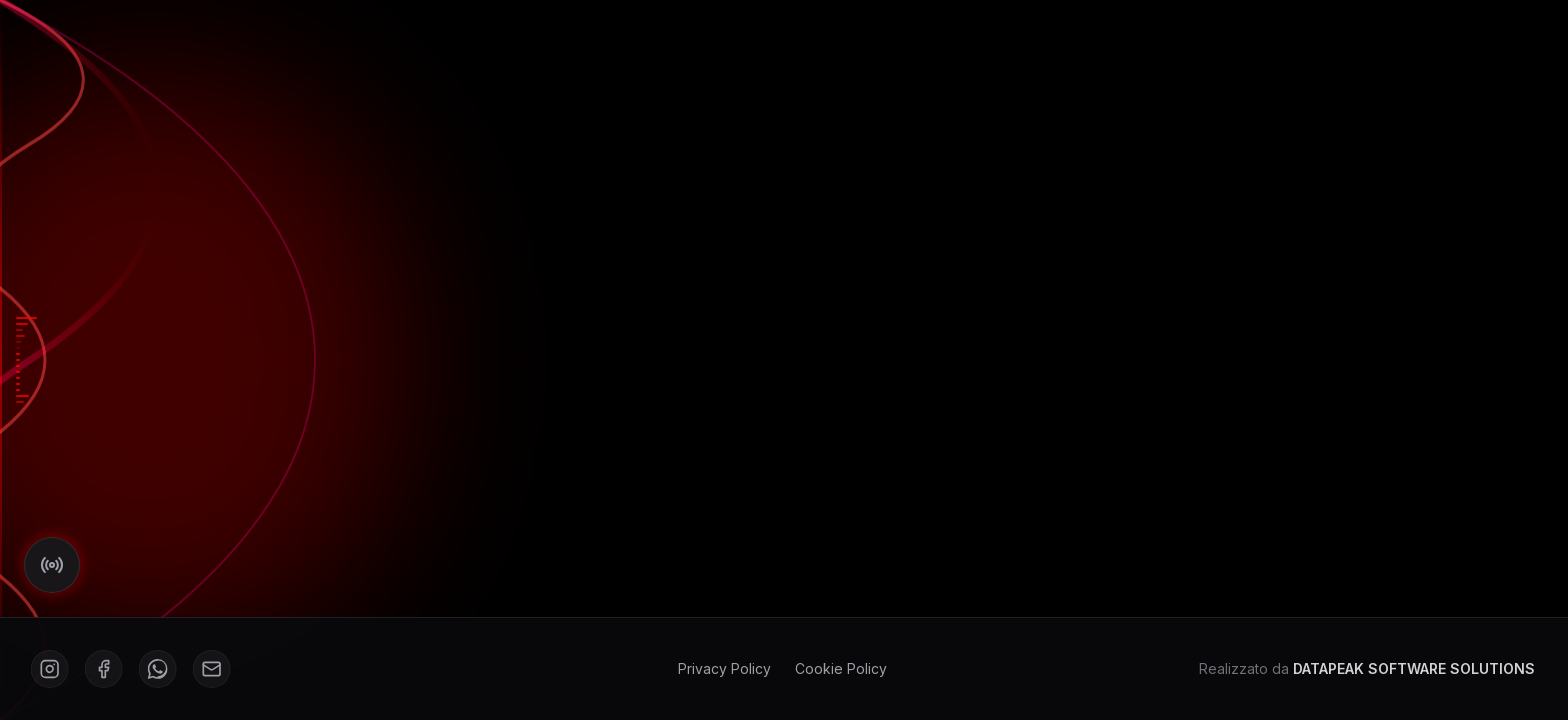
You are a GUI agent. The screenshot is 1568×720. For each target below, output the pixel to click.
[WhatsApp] (155, 669)
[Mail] (209, 669)
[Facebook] (101, 669)
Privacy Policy (721, 668)
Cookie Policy (838, 668)
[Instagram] (47, 669)
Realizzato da (1364, 669)
